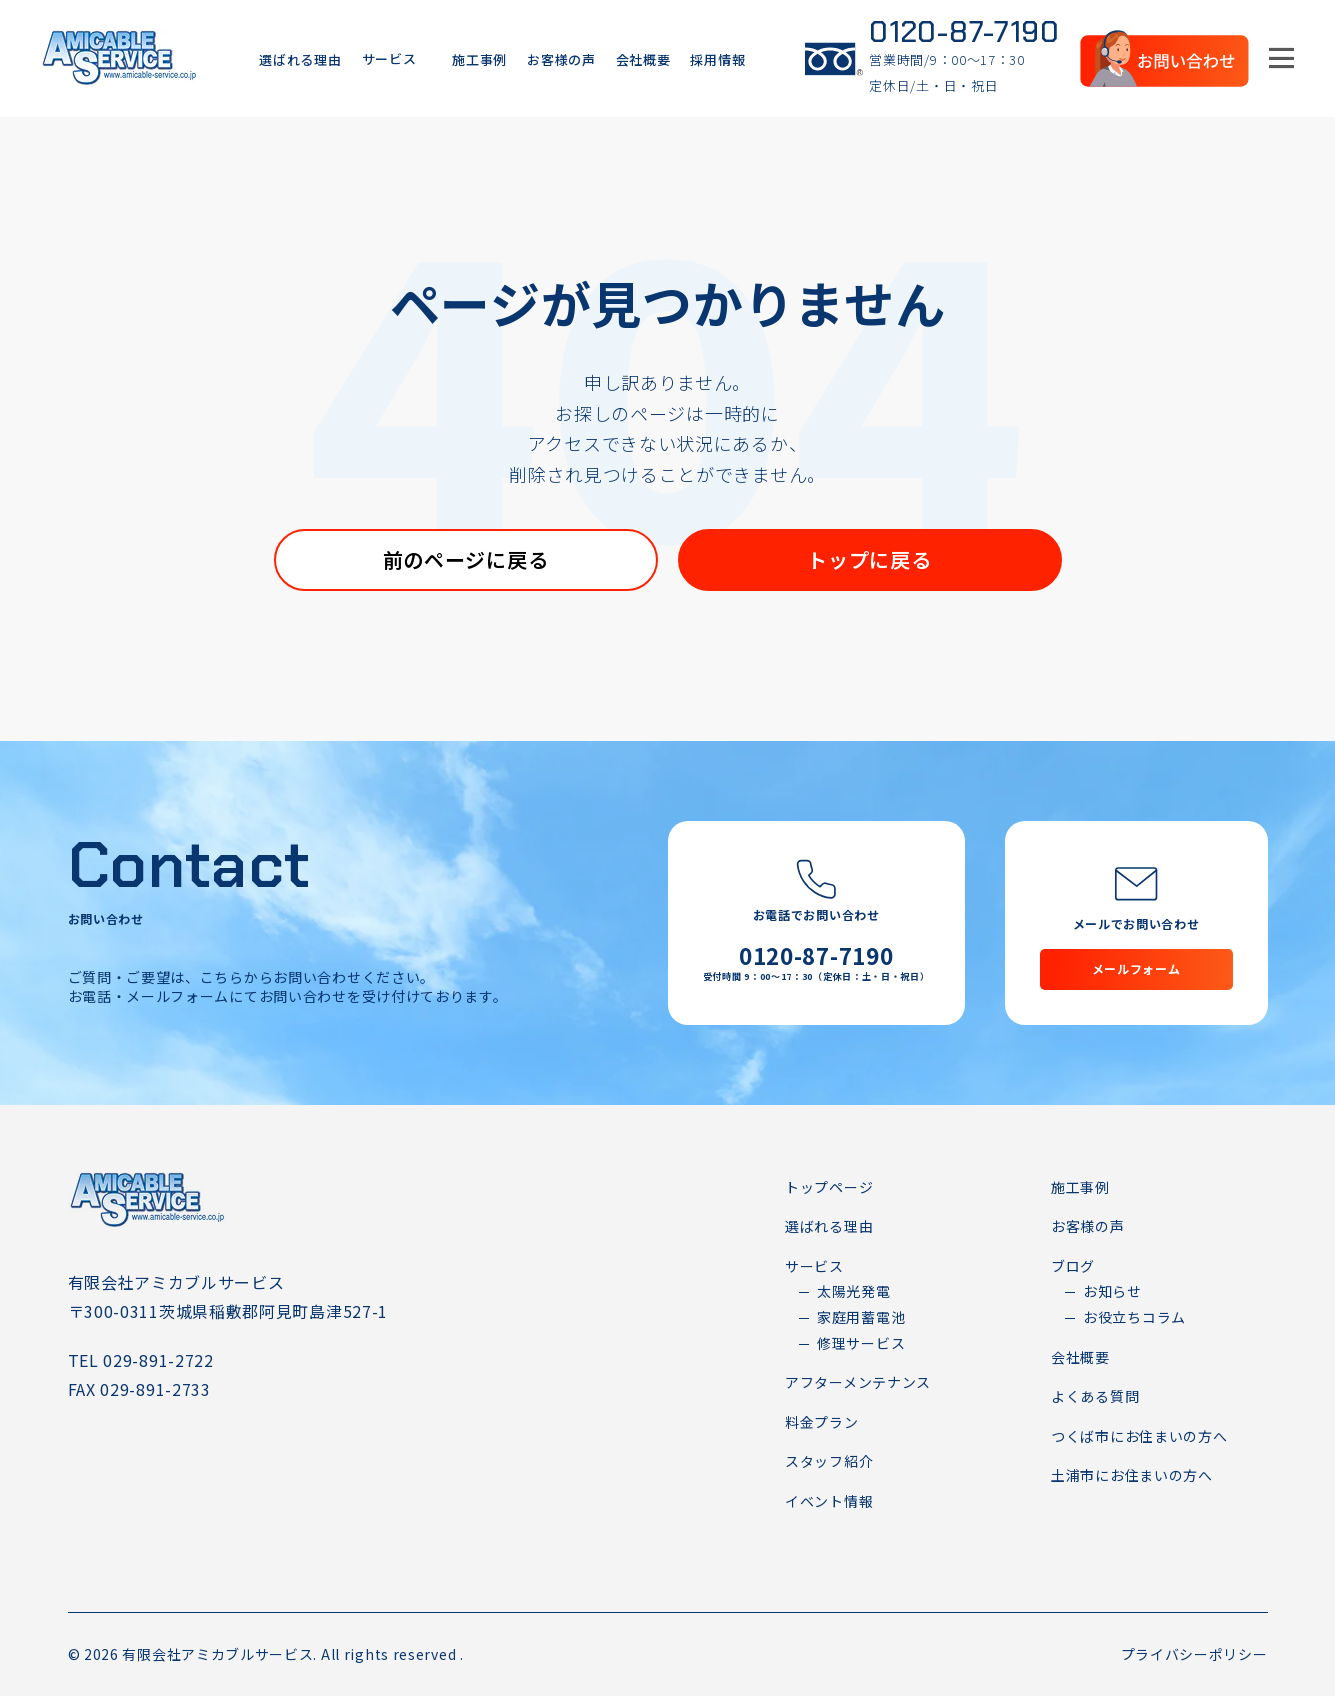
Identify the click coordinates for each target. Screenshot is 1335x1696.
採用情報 (717, 59)
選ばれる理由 (300, 59)
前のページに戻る (466, 559)
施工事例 (479, 59)
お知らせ (1112, 1291)
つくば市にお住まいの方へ (1139, 1436)
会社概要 (643, 59)
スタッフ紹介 (829, 1461)
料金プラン (822, 1422)
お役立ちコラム (1134, 1317)
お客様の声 (561, 59)
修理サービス (861, 1343)
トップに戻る (869, 559)
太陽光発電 (854, 1291)
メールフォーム (1136, 968)
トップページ (829, 1187)
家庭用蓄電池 (861, 1317)
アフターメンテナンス (858, 1382)
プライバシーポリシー (1194, 1654)
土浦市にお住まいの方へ (1132, 1475)
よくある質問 (1095, 1396)
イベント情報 (829, 1501)
